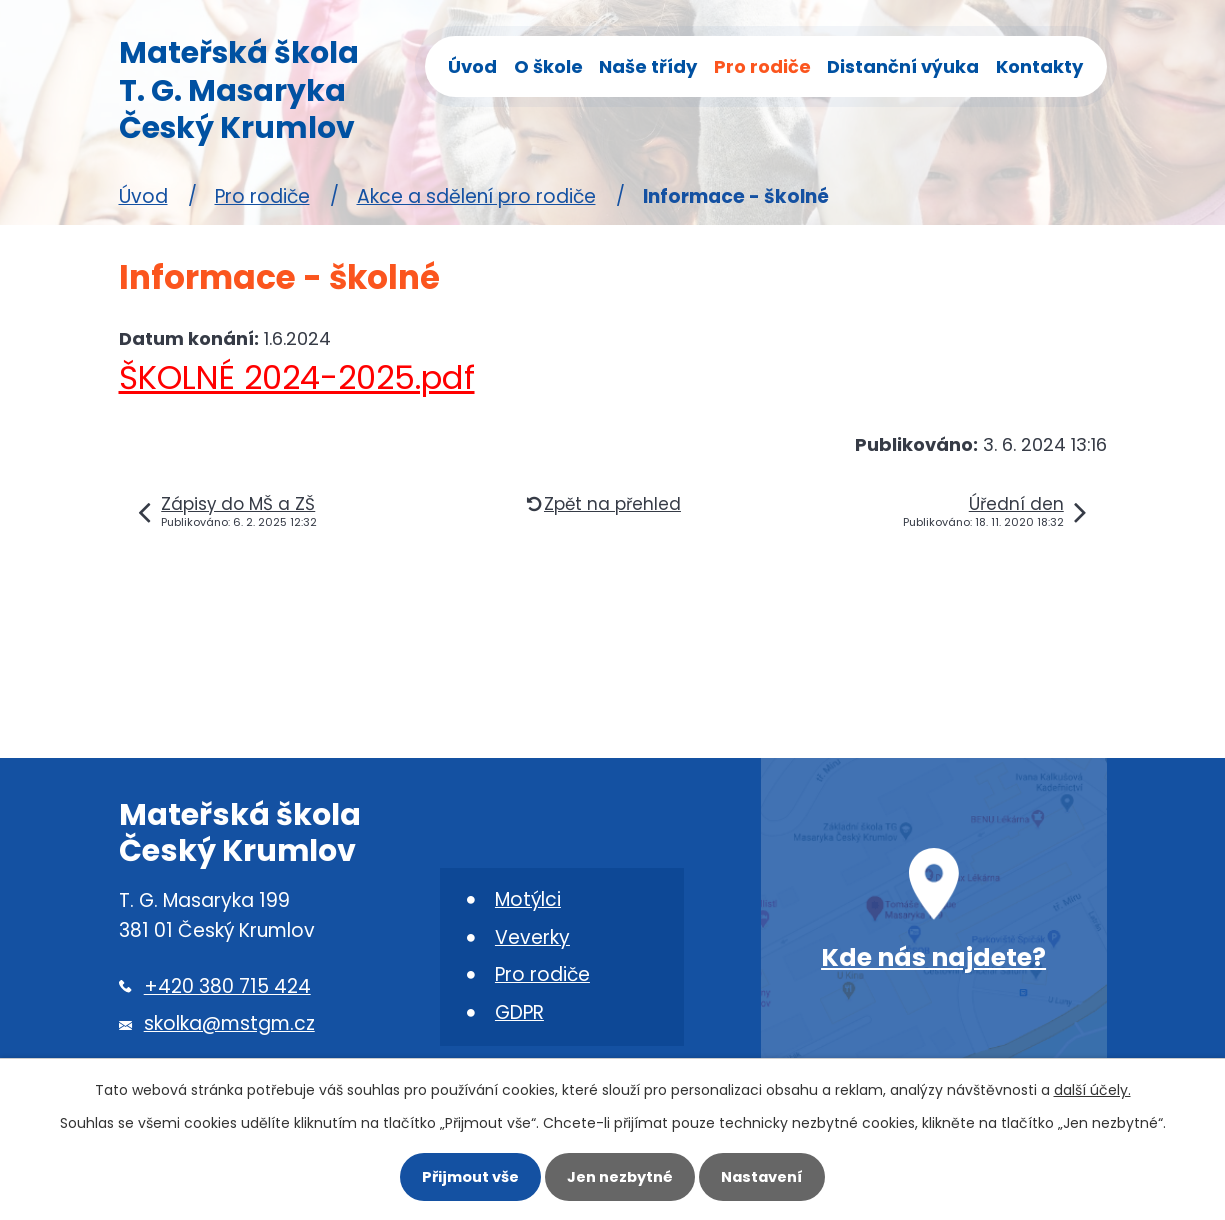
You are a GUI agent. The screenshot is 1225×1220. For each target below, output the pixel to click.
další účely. (1092, 1090)
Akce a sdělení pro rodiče (476, 196)
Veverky (532, 937)
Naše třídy (648, 66)
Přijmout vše (470, 1177)
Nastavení (762, 1177)
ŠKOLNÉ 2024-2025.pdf (297, 377)
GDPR (519, 1012)
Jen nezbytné (620, 1177)
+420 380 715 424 (227, 986)
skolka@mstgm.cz (229, 1023)
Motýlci (528, 899)
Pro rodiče (762, 66)
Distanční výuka (903, 66)
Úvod (472, 66)
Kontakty (1039, 66)
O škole (548, 66)
